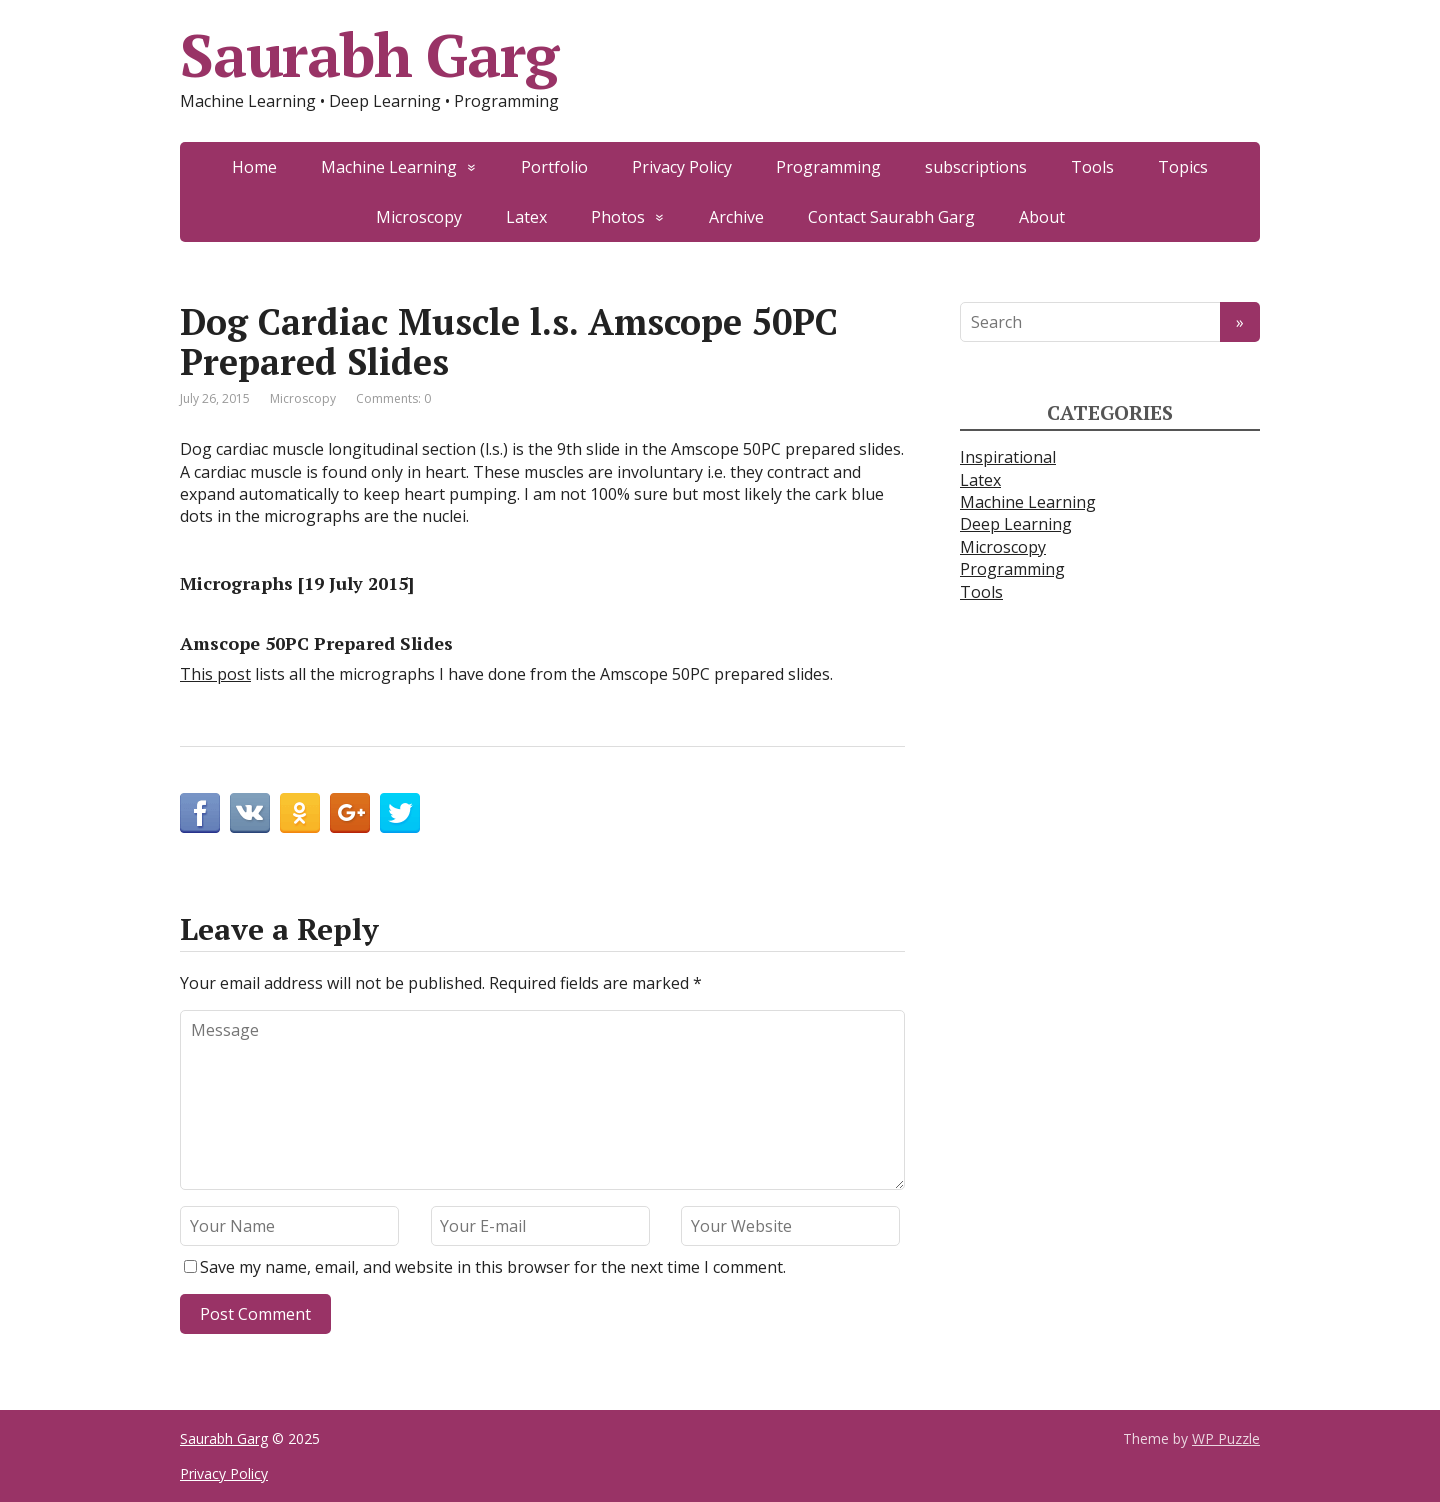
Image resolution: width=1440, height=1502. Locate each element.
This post (215, 674)
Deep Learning (1016, 524)
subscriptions (976, 167)
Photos (618, 217)
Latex (526, 217)
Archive (736, 217)
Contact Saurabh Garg (891, 217)
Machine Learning (389, 167)
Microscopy (419, 217)
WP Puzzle (1226, 1438)
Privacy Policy (682, 167)
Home (254, 167)
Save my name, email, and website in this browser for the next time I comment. (493, 1267)
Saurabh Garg (369, 55)
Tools (1092, 167)
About (1042, 217)
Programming (828, 167)
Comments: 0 (393, 398)
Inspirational (1008, 457)
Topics (1183, 167)
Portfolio (554, 167)
